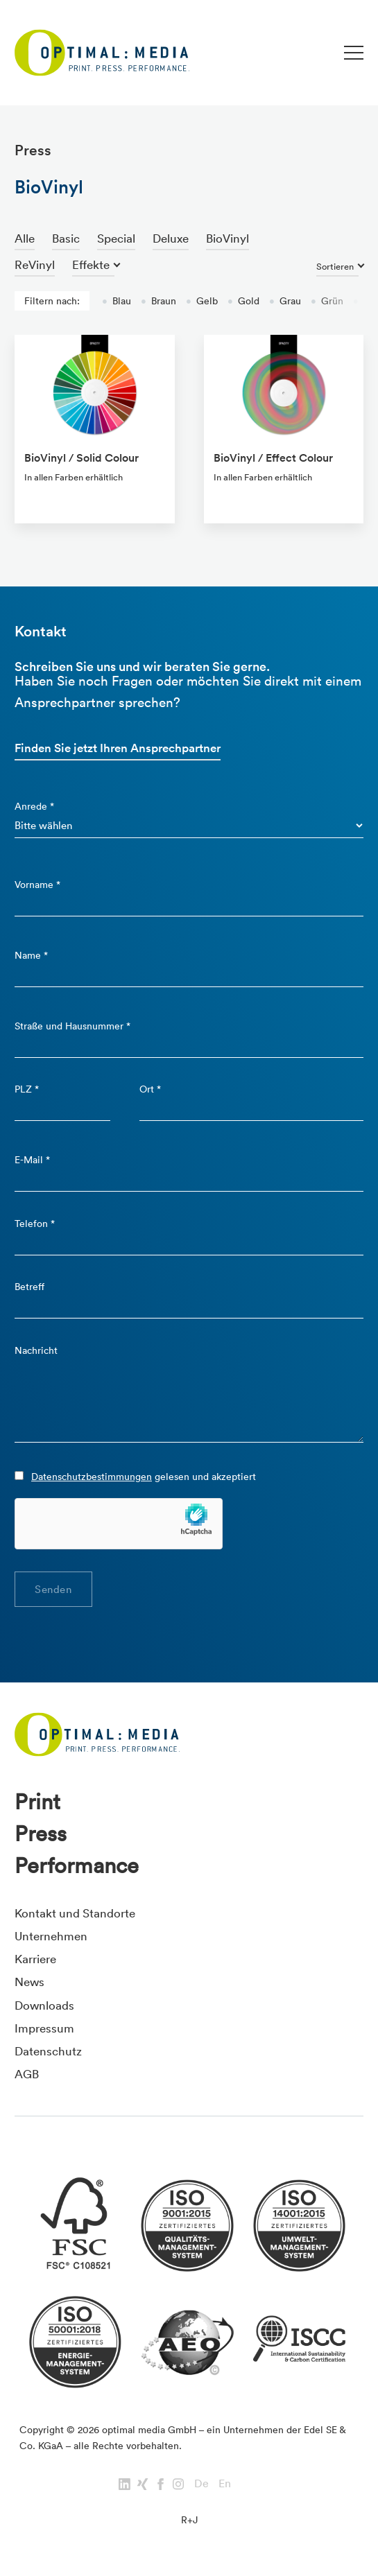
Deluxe (171, 238)
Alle (25, 238)
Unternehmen (51, 1936)
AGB (27, 2073)
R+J (189, 2520)
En (224, 2483)
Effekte (91, 264)
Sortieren (335, 266)
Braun (158, 301)
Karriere (35, 1958)
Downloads (44, 2005)
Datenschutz (48, 2051)
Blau (116, 301)
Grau (285, 301)
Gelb (202, 301)
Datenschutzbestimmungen (91, 1476)
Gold (243, 301)
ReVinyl (35, 264)
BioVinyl (227, 238)
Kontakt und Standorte (75, 1913)
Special (116, 238)
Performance (77, 1865)
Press (41, 1833)
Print (37, 1802)
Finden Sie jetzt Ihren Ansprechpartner (118, 748)
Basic (66, 238)
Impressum (44, 2028)
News (29, 1981)
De (201, 2483)
